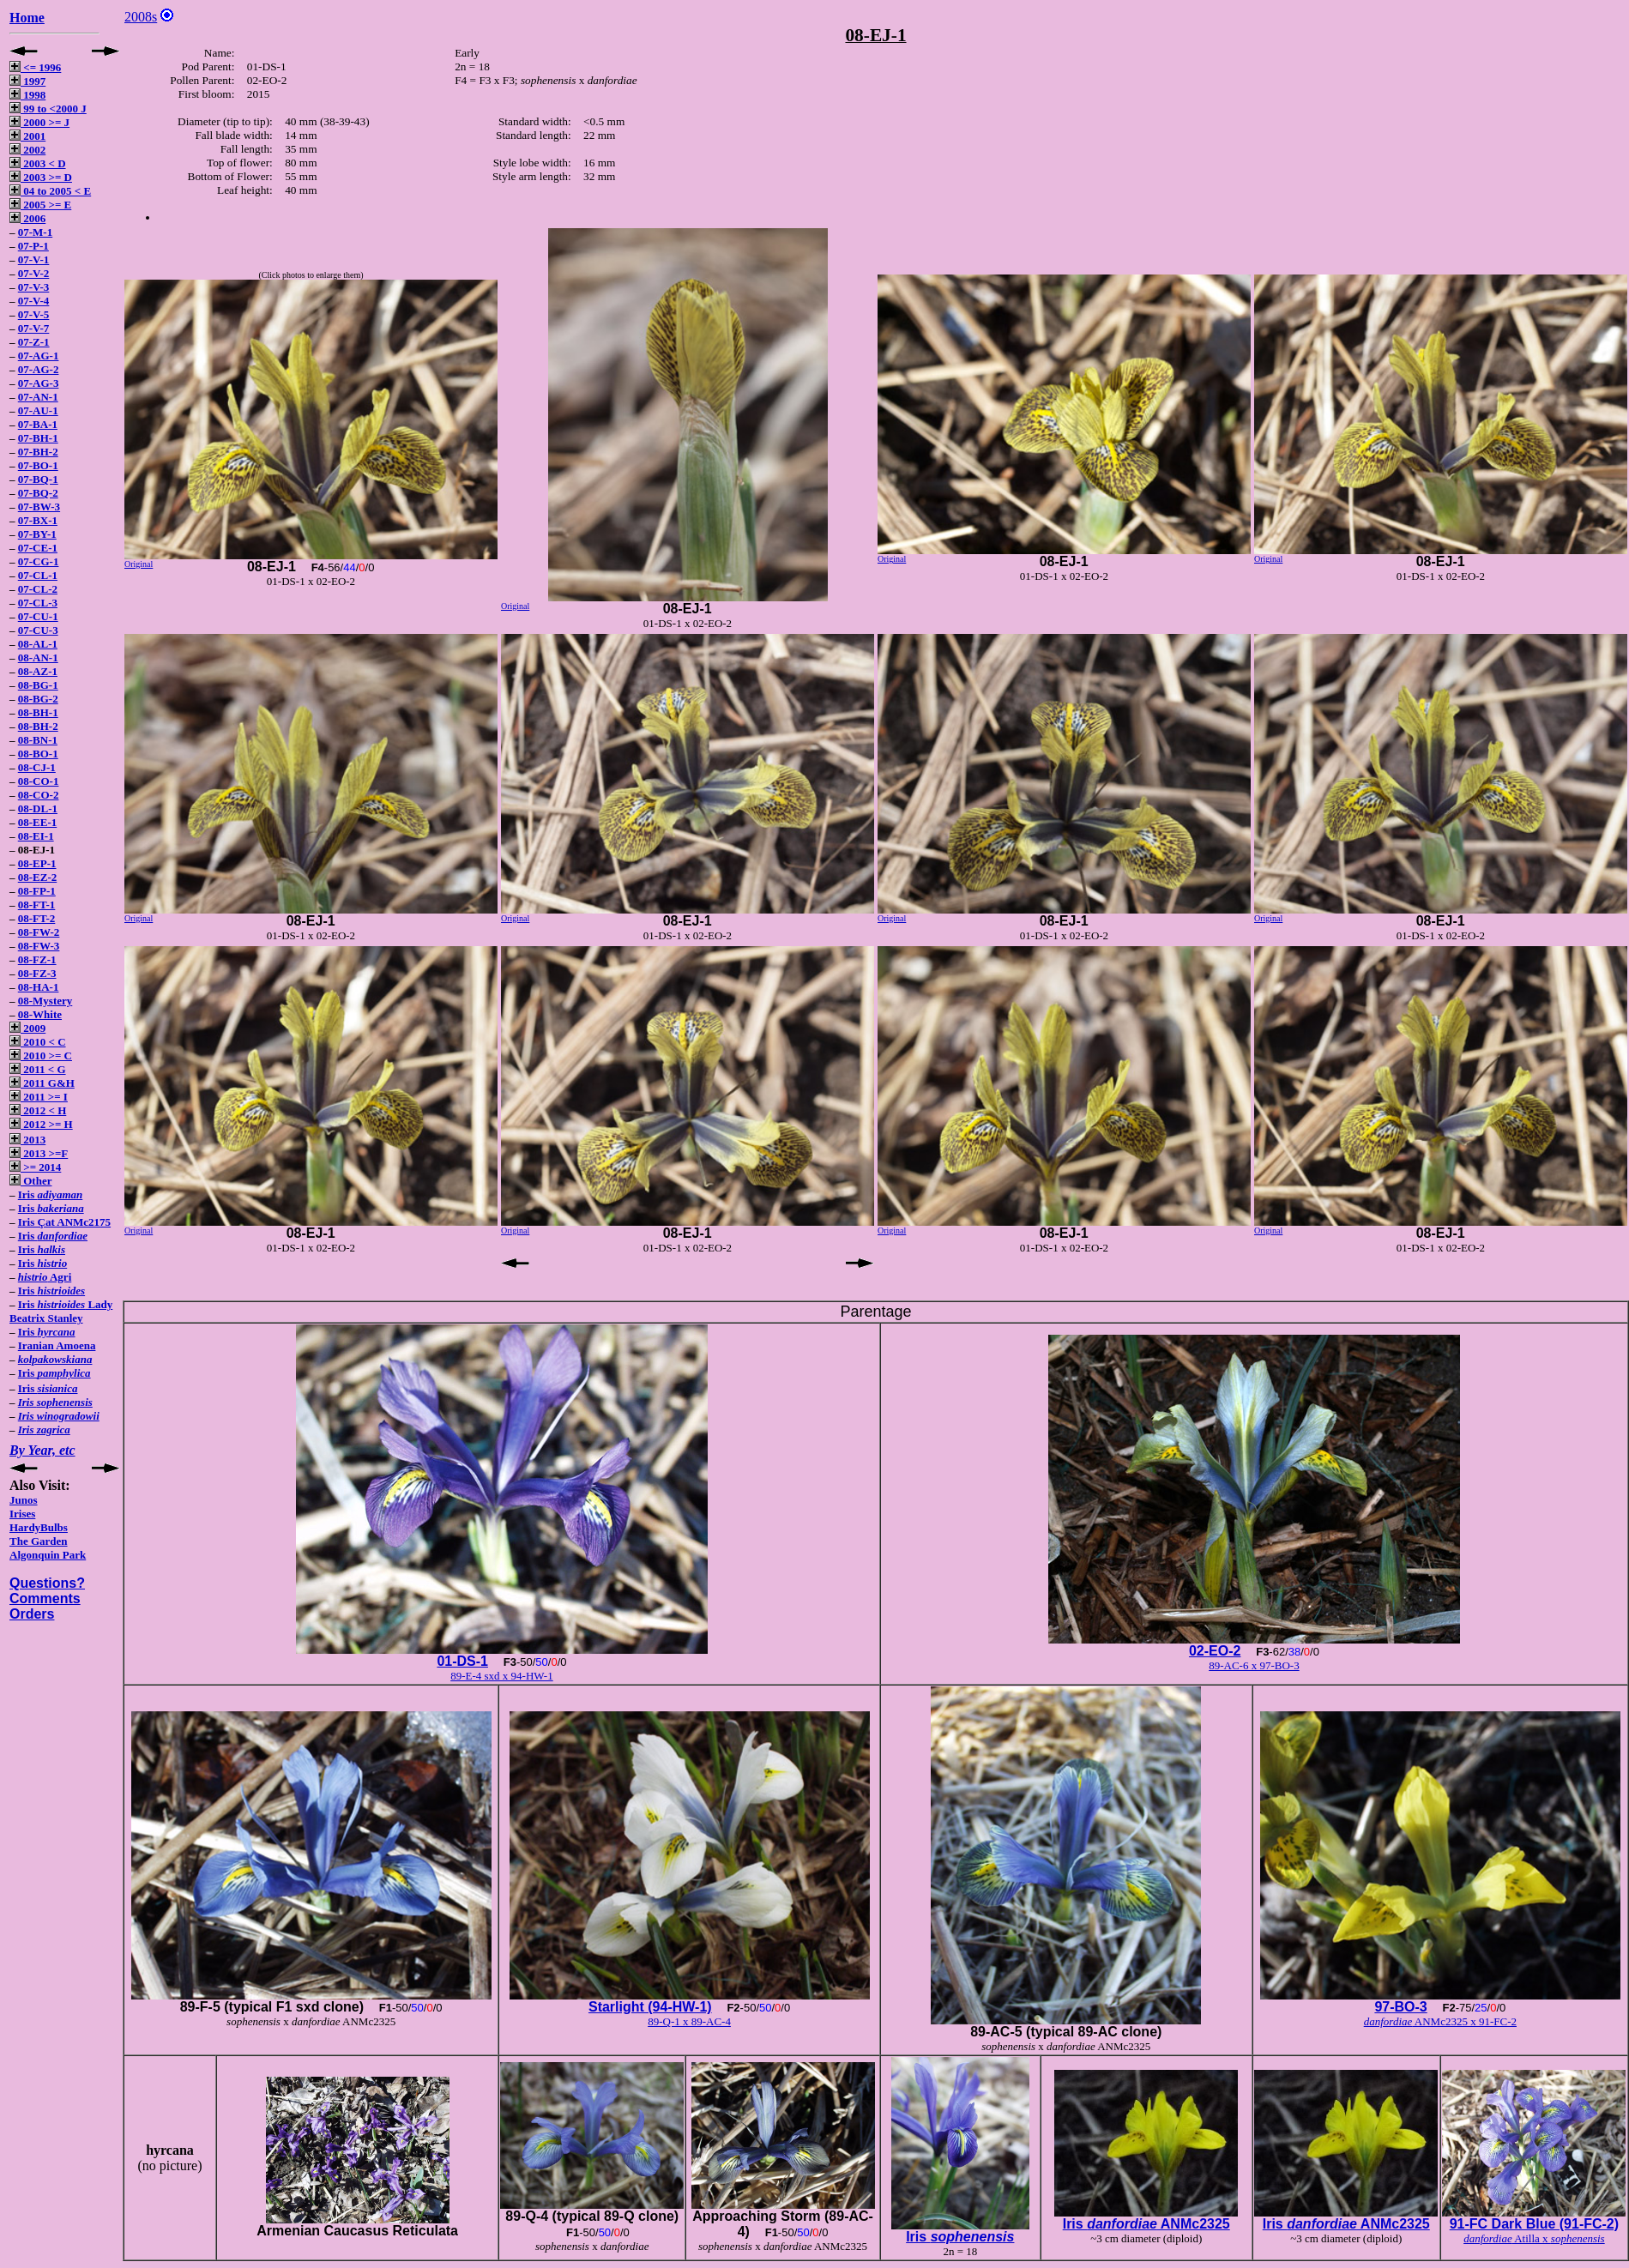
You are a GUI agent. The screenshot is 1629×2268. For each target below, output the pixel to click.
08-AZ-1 (37, 671)
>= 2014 (35, 1167)
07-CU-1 (38, 616)
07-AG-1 (38, 355)
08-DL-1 (37, 808)
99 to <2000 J (48, 108)
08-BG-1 (38, 685)
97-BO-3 (1400, 2007)
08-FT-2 (37, 918)
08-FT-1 (37, 904)
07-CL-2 (37, 588)
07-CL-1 (37, 575)
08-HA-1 (38, 986)
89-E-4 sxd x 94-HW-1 (501, 1675)
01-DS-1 (462, 1661)
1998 (27, 94)
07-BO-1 (38, 465)
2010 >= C (40, 1055)
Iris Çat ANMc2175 (64, 1221)
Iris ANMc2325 (1146, 2224)
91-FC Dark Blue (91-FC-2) (1534, 2224)
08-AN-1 (38, 657)
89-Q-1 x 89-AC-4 (689, 2021)
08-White (40, 1014)
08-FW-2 (39, 932)
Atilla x (1534, 2238)
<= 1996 (35, 67)
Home (27, 17)
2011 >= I (38, 1096)
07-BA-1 (37, 424)
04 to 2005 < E (50, 190)
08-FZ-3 (37, 973)
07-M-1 (35, 232)
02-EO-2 (1214, 1651)
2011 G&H (42, 1083)
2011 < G (37, 1069)
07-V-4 (34, 300)
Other (30, 1180)
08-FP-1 (37, 890)
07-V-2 (34, 273)
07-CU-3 (38, 630)
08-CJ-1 (37, 767)
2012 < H (37, 1110)
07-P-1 (33, 245)
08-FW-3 (39, 945)
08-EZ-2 (37, 877)
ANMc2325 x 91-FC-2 (1440, 2021)
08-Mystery (45, 1000)
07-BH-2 (38, 451)
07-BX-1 (37, 520)
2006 (27, 218)
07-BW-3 (39, 506)
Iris (50, 1194)
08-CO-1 (38, 781)
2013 (27, 1139)
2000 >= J (39, 122)
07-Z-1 (34, 341)
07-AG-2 (38, 369)
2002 (27, 149)
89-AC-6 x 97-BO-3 (1254, 1665)
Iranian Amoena (57, 1345)
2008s (140, 16)
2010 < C (37, 1041)
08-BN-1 (37, 739)
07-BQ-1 (38, 479)
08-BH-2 (38, 726)
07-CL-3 (37, 602)
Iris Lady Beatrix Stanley (60, 1311)
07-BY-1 (37, 534)
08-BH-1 (38, 712)
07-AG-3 (38, 383)
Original (138, 564)
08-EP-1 (37, 863)
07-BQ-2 (38, 492)
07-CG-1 (38, 561)
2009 (27, 1028)
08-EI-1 (36, 835)
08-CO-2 (38, 794)
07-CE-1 (37, 547)
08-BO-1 (38, 753)
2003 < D (37, 163)
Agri (45, 1276)
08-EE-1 (37, 822)
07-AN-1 (38, 396)
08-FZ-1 (37, 959)
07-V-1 (34, 259)
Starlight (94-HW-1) (650, 2007)
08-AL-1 (37, 643)
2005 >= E (40, 204)
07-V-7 (34, 328)
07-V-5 (34, 314)
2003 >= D (40, 177)
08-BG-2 (38, 698)
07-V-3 (34, 286)
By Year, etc (42, 1450)
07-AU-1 (38, 410)
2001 (27, 136)
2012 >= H (41, 1124)
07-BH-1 (38, 437)
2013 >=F (38, 1153)
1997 (27, 81)
